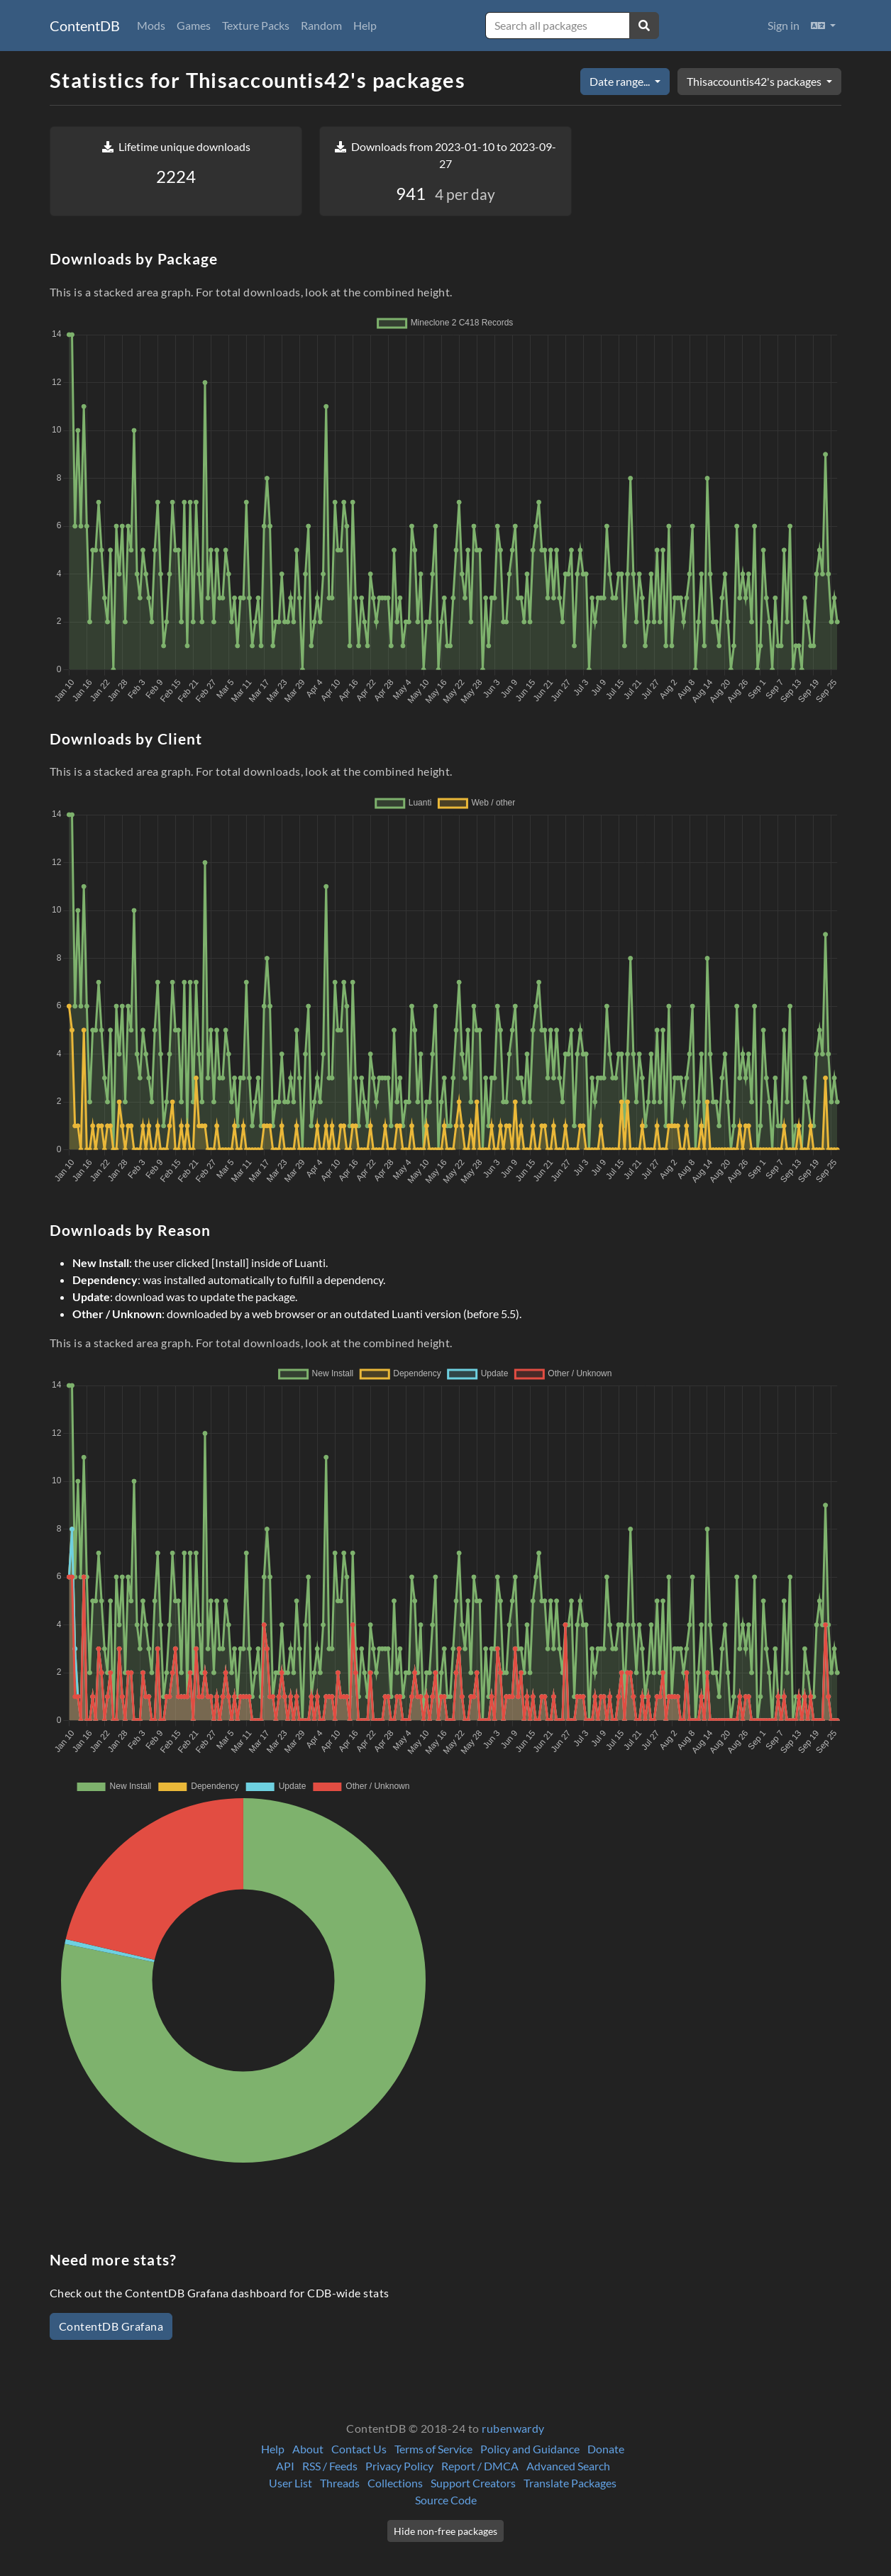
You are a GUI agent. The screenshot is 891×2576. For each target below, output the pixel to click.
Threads (340, 2482)
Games (194, 25)
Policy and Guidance (530, 2448)
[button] (823, 25)
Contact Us (359, 2448)
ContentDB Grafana (111, 2326)
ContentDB (85, 25)
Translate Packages (570, 2482)
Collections (395, 2482)
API (285, 2465)
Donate (605, 2448)
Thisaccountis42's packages (755, 81)
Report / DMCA (480, 2465)
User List (290, 2482)
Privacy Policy (399, 2465)
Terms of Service (433, 2448)
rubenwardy (513, 2428)
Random (321, 25)
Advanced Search (568, 2465)
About (307, 2448)
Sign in (783, 25)
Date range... (621, 81)
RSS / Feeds (330, 2465)
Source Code (446, 2500)
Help (365, 25)
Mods (151, 25)
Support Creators (473, 2482)
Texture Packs (255, 25)
